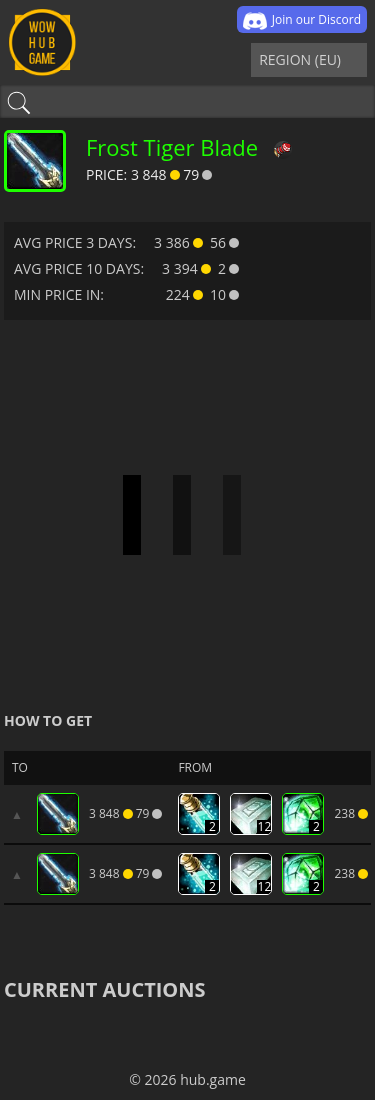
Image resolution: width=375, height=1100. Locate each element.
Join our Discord (302, 21)
